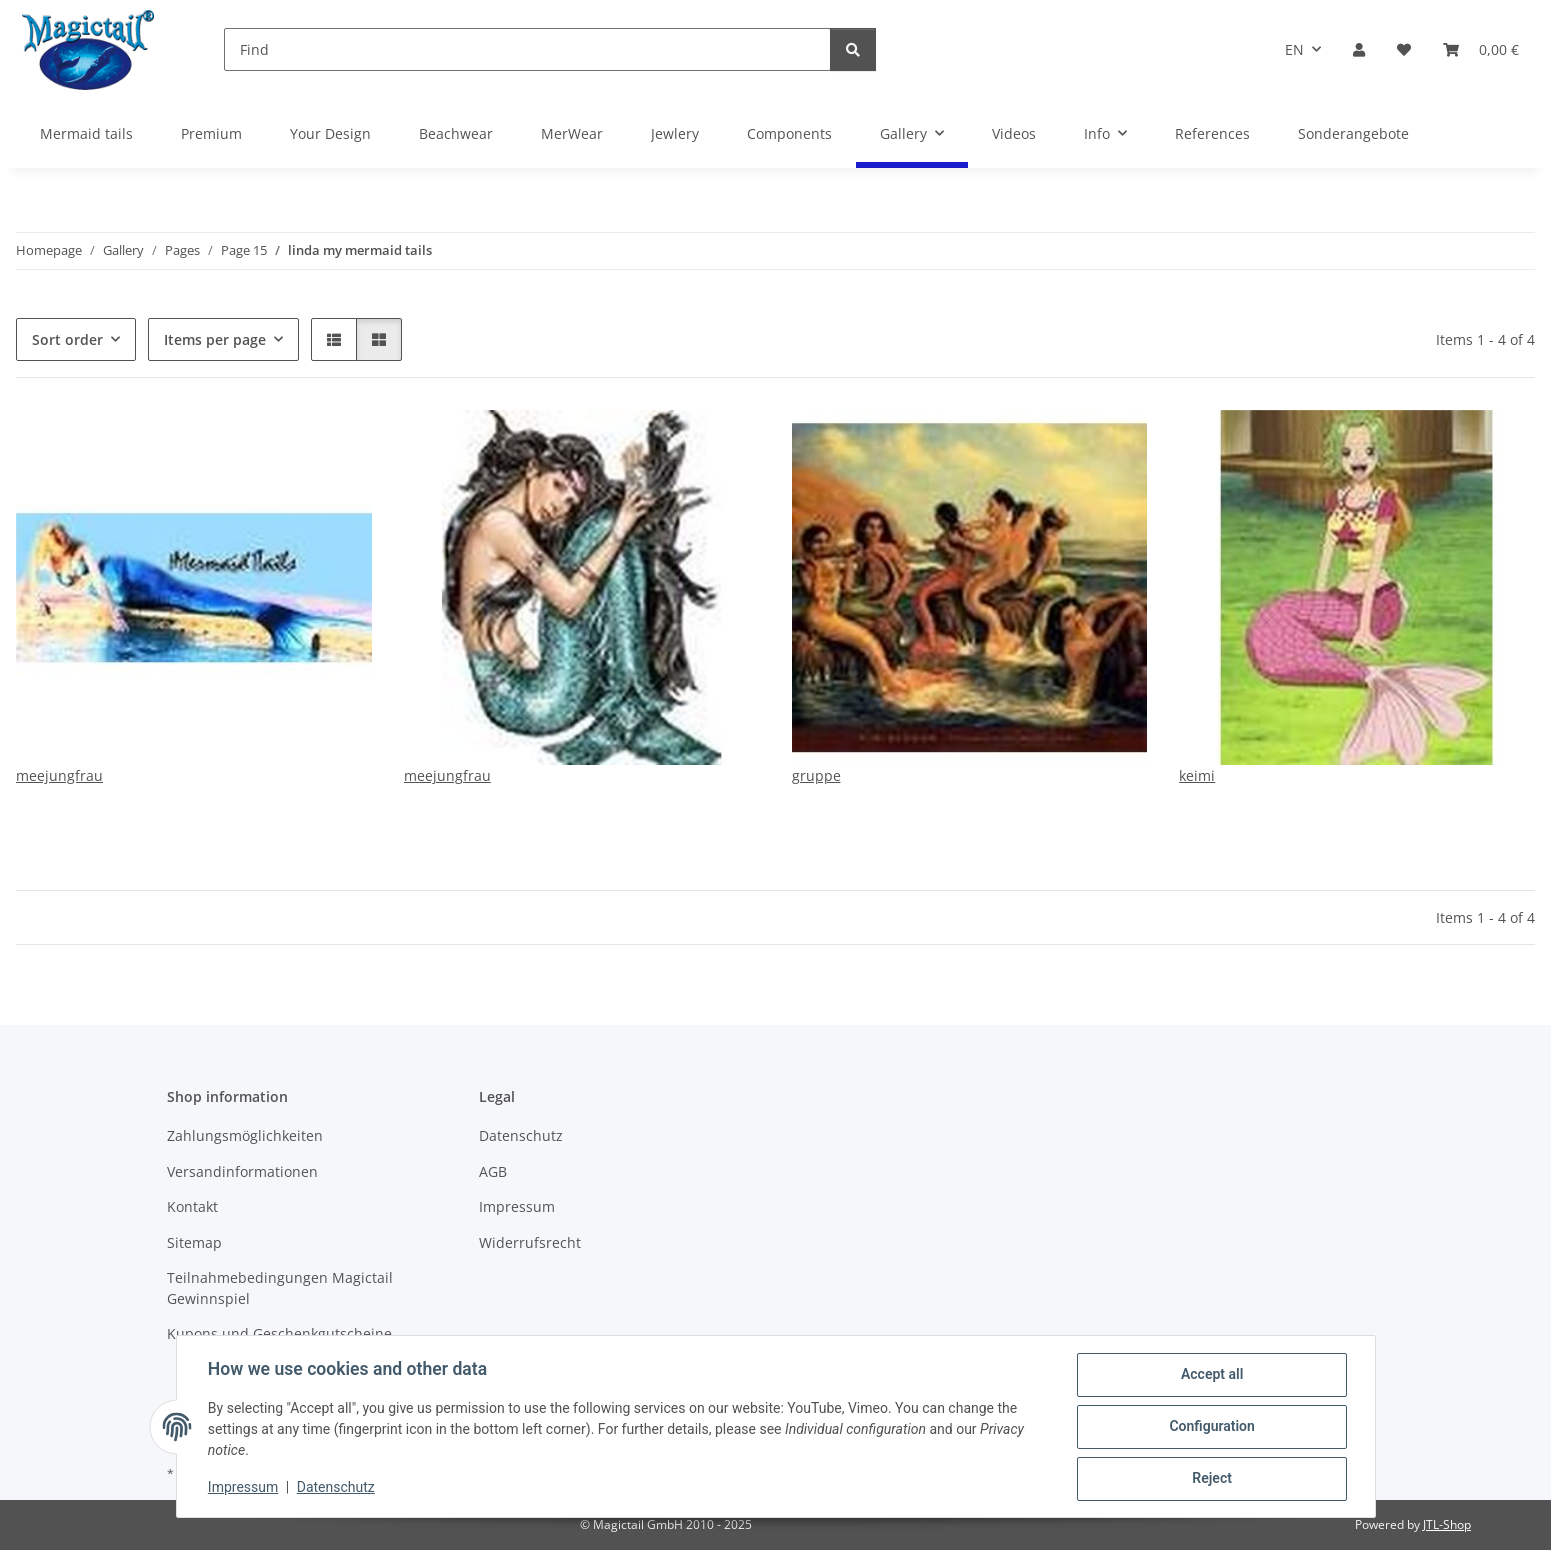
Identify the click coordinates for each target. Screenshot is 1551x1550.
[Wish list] (1404, 49)
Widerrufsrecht (530, 1242)
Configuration (1211, 1427)
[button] (1359, 49)
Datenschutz (336, 1488)
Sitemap (194, 1242)
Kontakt (192, 1206)
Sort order (67, 339)
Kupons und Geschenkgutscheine (279, 1333)
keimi (1197, 775)
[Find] (527, 49)
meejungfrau (59, 775)
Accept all (1211, 1375)
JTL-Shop (1447, 1524)
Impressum (244, 1488)
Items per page (215, 339)
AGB (493, 1171)
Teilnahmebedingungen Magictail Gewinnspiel (280, 1288)
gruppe (816, 775)
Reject (1212, 1479)
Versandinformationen (242, 1171)
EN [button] (1294, 49)
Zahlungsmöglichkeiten (245, 1135)
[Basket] (1481, 49)
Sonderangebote (1353, 133)
